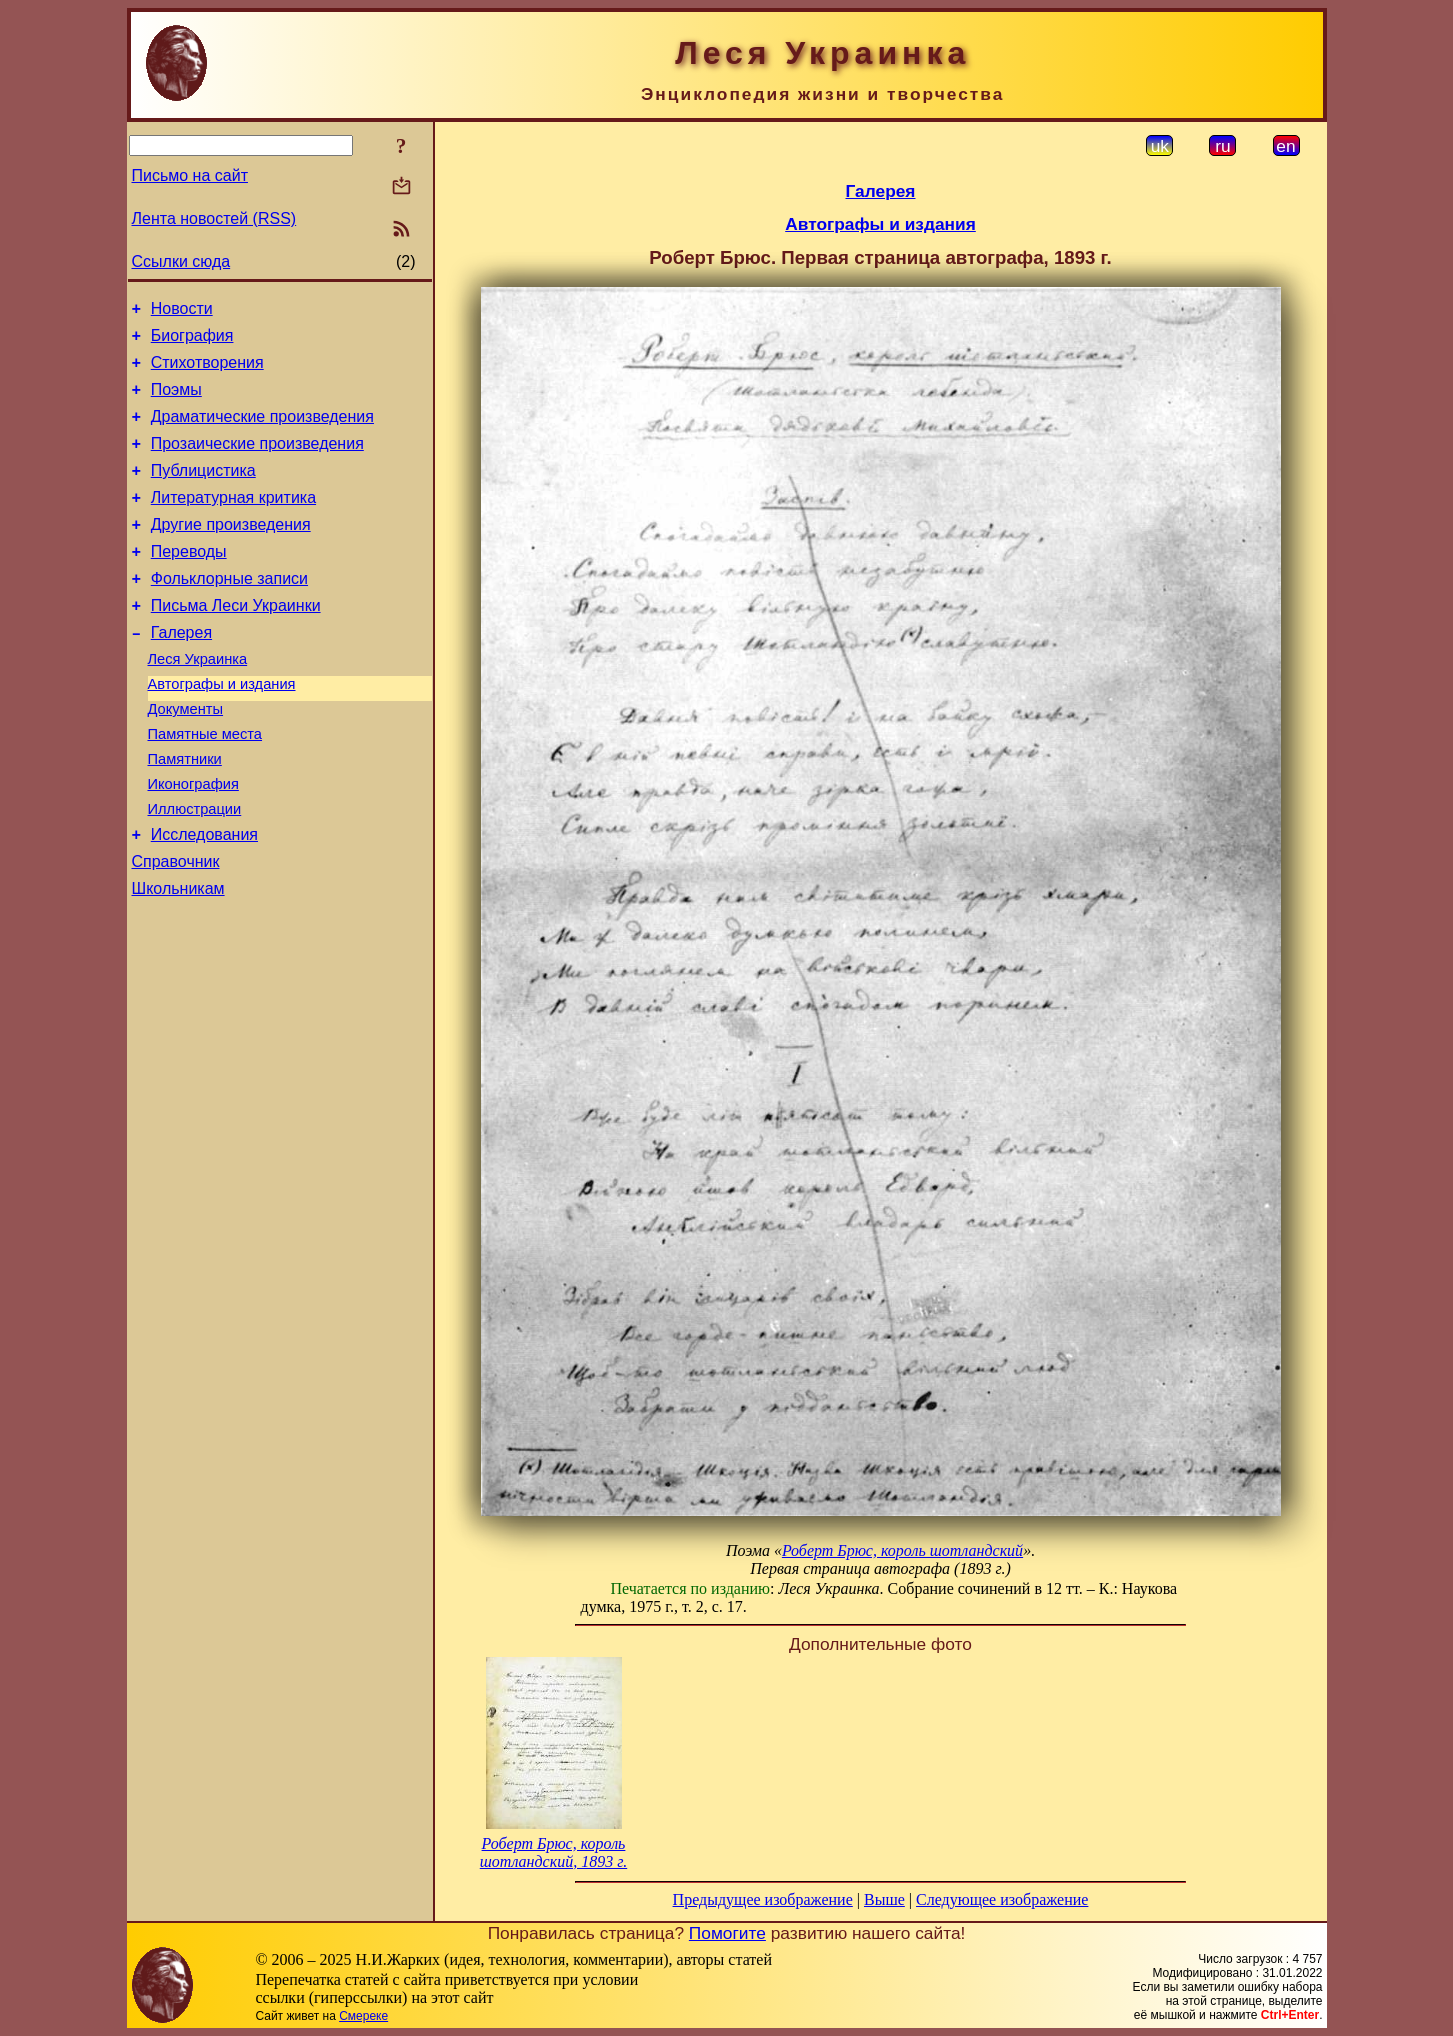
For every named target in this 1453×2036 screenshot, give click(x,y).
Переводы (189, 581)
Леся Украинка (198, 701)
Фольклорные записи (229, 611)
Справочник (176, 927)
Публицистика (203, 491)
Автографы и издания (222, 729)
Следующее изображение (1002, 1899)
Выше (884, 1899)
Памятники (185, 813)
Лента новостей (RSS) (214, 218)
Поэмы (176, 401)
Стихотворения (207, 371)
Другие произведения (231, 551)
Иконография (193, 841)
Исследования (204, 897)
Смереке (363, 2016)
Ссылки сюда (181, 261)
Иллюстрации (195, 869)
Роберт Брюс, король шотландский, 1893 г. (553, 1852)
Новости (182, 311)
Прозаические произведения (257, 461)
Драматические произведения (262, 431)
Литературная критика (233, 521)
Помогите (727, 1933)
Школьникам (178, 957)
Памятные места (205, 785)
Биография (192, 341)
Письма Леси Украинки (236, 641)
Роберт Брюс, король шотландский (902, 1550)
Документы (186, 757)
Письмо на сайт (190, 175)
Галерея (181, 671)
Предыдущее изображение (763, 1899)
